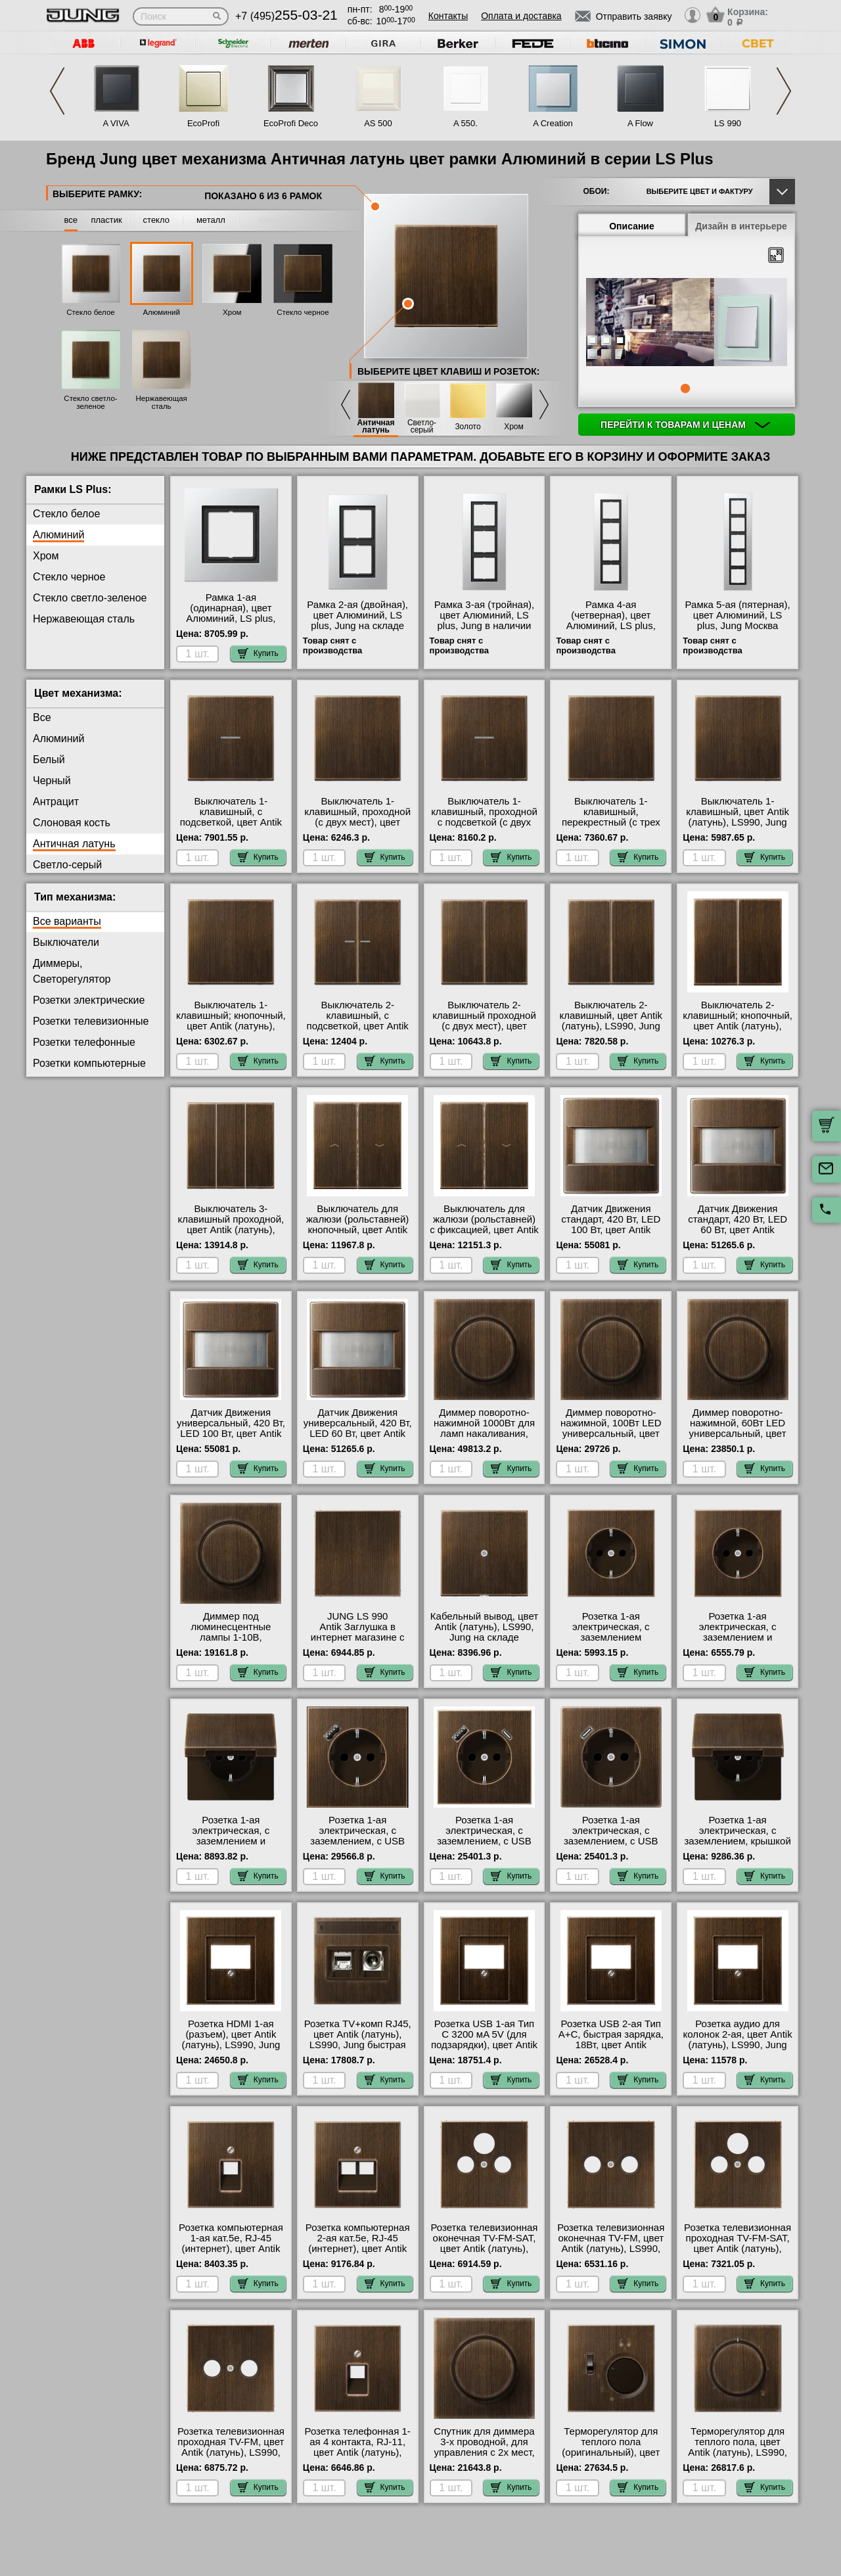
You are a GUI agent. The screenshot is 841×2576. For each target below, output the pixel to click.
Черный (52, 780)
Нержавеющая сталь (161, 402)
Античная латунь (375, 426)
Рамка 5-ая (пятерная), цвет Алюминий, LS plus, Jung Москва (737, 615)
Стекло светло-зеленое (90, 402)
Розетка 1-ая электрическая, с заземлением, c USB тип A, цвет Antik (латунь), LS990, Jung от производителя (357, 1846)
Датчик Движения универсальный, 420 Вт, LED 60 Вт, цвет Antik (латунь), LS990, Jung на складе (358, 1433)
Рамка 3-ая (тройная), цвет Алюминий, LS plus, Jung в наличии (484, 615)
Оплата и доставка (521, 16)
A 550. (465, 123)
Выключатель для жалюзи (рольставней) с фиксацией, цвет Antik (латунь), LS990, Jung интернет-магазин (484, 1230)
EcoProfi (203, 123)
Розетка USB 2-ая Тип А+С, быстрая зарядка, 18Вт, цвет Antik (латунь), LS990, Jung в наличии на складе (611, 2045)
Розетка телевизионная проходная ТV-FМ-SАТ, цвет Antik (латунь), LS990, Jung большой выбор (737, 2248)
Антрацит (56, 801)
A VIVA (115, 123)
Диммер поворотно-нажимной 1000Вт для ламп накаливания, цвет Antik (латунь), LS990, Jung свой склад (484, 1433)
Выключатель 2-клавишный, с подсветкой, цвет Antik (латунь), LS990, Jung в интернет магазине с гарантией (357, 1031)
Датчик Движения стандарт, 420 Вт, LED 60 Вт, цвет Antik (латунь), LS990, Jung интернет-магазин (737, 1230)
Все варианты (67, 921)
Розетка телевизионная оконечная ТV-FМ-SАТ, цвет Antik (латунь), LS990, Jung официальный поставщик (484, 2253)
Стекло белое (90, 312)
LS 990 (727, 123)
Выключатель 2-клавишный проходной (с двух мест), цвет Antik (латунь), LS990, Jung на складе (484, 1026)
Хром (232, 312)
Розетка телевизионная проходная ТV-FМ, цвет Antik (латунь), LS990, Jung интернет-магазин (230, 2447)
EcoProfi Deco (290, 123)
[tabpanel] (686, 323)
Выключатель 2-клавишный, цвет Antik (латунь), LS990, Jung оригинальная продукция (610, 1026)
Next (784, 91)
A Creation (553, 123)
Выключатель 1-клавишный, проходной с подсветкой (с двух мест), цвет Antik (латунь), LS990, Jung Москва (484, 827)
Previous (57, 91)
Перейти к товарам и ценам (685, 424)
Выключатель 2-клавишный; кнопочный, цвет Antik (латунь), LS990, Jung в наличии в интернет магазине (737, 1026)
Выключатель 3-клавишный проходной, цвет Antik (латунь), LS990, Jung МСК (231, 1225)
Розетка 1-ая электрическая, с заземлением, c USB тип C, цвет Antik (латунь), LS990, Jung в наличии (611, 1846)
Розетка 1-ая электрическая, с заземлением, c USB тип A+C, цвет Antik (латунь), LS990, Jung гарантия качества (484, 1846)
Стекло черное (303, 312)
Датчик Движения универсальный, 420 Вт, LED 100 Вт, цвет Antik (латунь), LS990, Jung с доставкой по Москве (231, 1433)
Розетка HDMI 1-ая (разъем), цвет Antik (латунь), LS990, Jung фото (230, 2040)
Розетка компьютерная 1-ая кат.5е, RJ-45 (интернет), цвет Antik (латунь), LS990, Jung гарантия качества (231, 2248)
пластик (106, 220)
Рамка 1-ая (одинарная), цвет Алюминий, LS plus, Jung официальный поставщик (230, 618)
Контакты (448, 16)
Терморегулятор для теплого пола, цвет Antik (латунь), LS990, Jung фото (737, 2447)
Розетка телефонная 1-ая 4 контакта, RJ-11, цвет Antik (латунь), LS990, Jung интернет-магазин (358, 2452)
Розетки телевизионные (90, 1021)
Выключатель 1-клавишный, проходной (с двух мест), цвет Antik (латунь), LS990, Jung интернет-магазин (357, 822)
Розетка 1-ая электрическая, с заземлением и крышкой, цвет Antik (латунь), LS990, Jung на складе (230, 1846)
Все (42, 717)
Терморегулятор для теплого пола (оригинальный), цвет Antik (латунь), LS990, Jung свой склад (610, 2452)
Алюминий (161, 312)
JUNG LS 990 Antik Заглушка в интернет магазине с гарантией (358, 1632)
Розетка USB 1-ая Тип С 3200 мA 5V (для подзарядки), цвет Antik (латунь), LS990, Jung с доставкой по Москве (484, 2045)
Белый (49, 759)
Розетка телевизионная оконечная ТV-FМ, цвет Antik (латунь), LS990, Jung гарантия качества (611, 2243)
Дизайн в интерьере (741, 226)
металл (210, 220)
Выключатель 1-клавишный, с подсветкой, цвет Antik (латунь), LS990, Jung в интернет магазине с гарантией (230, 827)
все (71, 220)
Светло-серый (421, 426)
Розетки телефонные (84, 1042)
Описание (631, 226)
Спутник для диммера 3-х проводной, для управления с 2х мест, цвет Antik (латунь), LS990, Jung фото (484, 2452)
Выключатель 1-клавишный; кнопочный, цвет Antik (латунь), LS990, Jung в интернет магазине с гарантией (231, 1026)
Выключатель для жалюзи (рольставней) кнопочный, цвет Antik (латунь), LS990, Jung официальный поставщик (357, 1235)
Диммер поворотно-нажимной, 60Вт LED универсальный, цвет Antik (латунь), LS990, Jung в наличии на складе (737, 1438)
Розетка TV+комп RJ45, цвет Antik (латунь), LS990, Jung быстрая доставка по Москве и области (357, 2045)
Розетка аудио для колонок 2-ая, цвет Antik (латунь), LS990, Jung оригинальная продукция (737, 2045)
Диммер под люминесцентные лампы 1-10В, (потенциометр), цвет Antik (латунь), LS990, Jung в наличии (231, 1642)
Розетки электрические (89, 1000)
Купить (258, 653)
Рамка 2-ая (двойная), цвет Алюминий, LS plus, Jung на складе (357, 615)
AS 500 (378, 123)
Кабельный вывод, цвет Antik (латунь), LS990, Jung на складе (484, 1627)
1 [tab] (685, 388)
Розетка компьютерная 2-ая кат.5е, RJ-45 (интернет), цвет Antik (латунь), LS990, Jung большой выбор (358, 2248)
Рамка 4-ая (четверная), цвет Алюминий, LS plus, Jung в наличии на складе (611, 625)
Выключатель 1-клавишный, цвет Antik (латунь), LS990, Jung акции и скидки (737, 817)
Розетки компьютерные (89, 1063)
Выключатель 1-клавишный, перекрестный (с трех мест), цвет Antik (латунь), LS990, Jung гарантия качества (611, 827)
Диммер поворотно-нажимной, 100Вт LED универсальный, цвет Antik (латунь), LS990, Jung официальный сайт (610, 1438)
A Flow (640, 123)
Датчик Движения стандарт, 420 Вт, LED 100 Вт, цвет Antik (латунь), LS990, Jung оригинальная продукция (610, 1235)
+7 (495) (286, 16)
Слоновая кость (71, 822)
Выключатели (66, 942)
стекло (156, 220)
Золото (467, 427)
